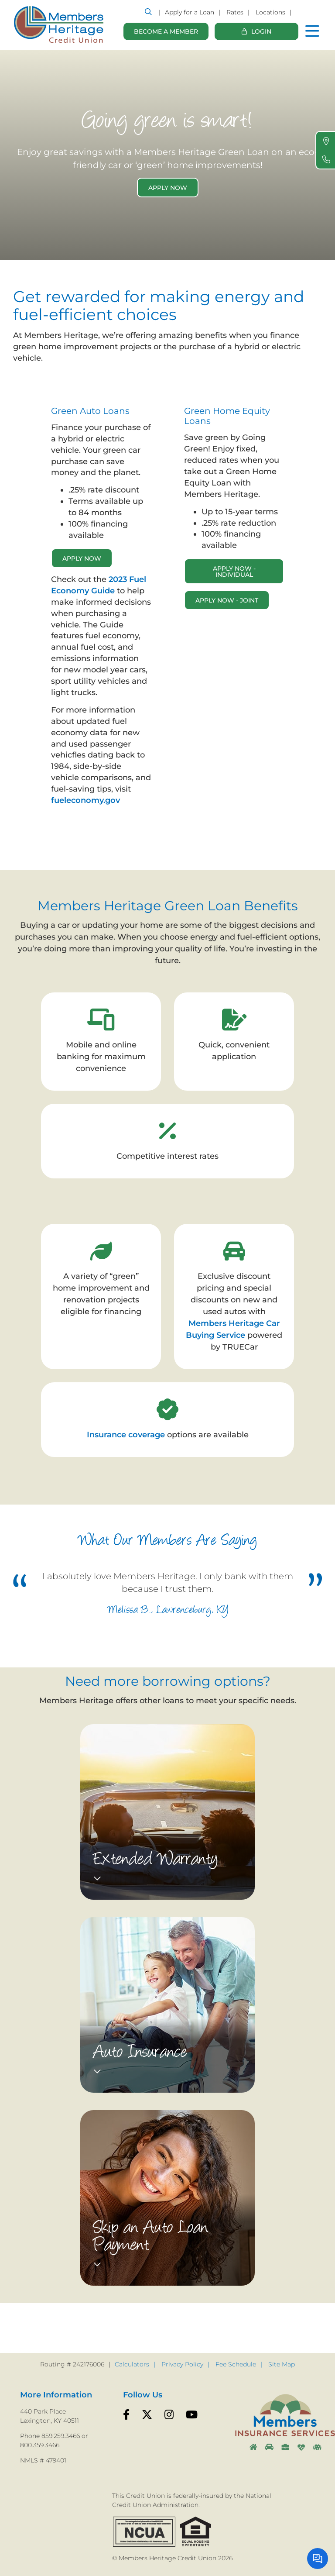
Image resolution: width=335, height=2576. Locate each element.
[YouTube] (192, 2415)
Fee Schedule (235, 2364)
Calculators (132, 2364)
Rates (234, 12)
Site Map (281, 2364)
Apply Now (167, 188)
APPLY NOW (81, 558)
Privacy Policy (182, 2364)
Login (261, 35)
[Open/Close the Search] (148, 12)
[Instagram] (169, 2415)
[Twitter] (147, 2415)
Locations (270, 12)
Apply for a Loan (189, 12)
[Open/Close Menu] (312, 28)
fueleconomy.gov (86, 800)
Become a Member (166, 31)
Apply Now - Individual (234, 572)
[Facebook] (126, 2415)
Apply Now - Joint (226, 600)
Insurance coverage (126, 1435)
